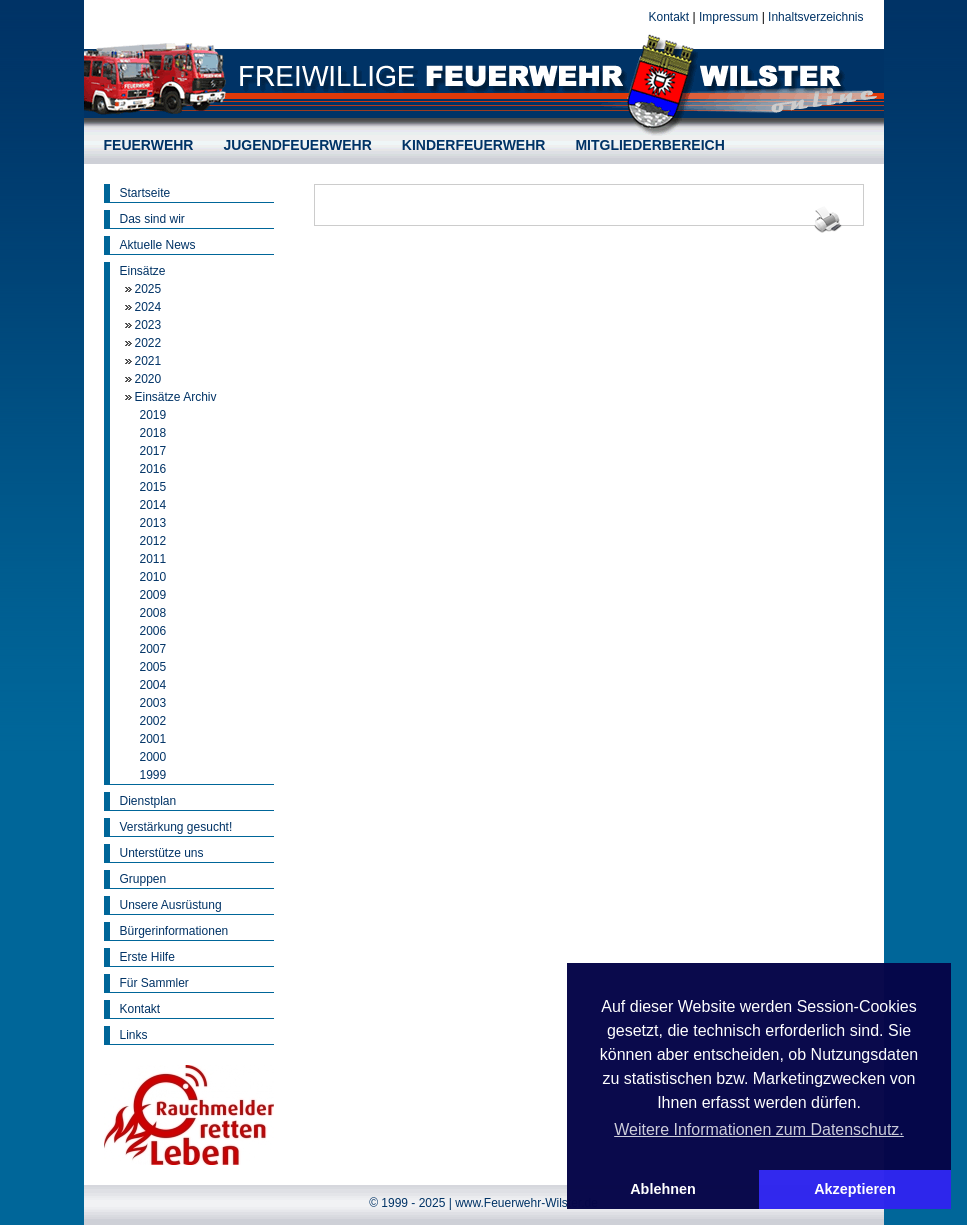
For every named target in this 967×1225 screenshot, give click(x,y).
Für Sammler (154, 983)
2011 (153, 559)
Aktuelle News (158, 245)
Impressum (728, 17)
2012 (153, 541)
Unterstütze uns (162, 853)
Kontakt (668, 17)
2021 (148, 361)
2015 (153, 487)
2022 (148, 343)
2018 (153, 433)
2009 (153, 595)
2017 (153, 451)
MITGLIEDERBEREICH (649, 145)
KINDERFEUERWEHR (474, 145)
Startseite (145, 193)
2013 (153, 523)
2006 (153, 631)
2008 (153, 613)
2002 (153, 721)
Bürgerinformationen (174, 931)
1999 (153, 775)
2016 (153, 469)
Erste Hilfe (147, 957)
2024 (148, 307)
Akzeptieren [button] (855, 1189)
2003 (153, 703)
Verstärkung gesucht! (176, 827)
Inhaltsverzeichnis (815, 17)
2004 (153, 685)
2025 (148, 289)
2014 (153, 505)
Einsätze (143, 271)
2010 (153, 577)
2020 (148, 379)
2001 (153, 739)
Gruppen (143, 879)
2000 (153, 757)
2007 (153, 649)
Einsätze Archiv (176, 397)
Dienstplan (148, 801)
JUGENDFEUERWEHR (297, 145)
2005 (153, 667)
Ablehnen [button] (663, 1189)
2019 (153, 415)
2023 (148, 325)
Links (134, 1035)
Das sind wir (152, 219)
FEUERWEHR (149, 145)
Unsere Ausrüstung (171, 905)
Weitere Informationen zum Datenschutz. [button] (759, 1129)
